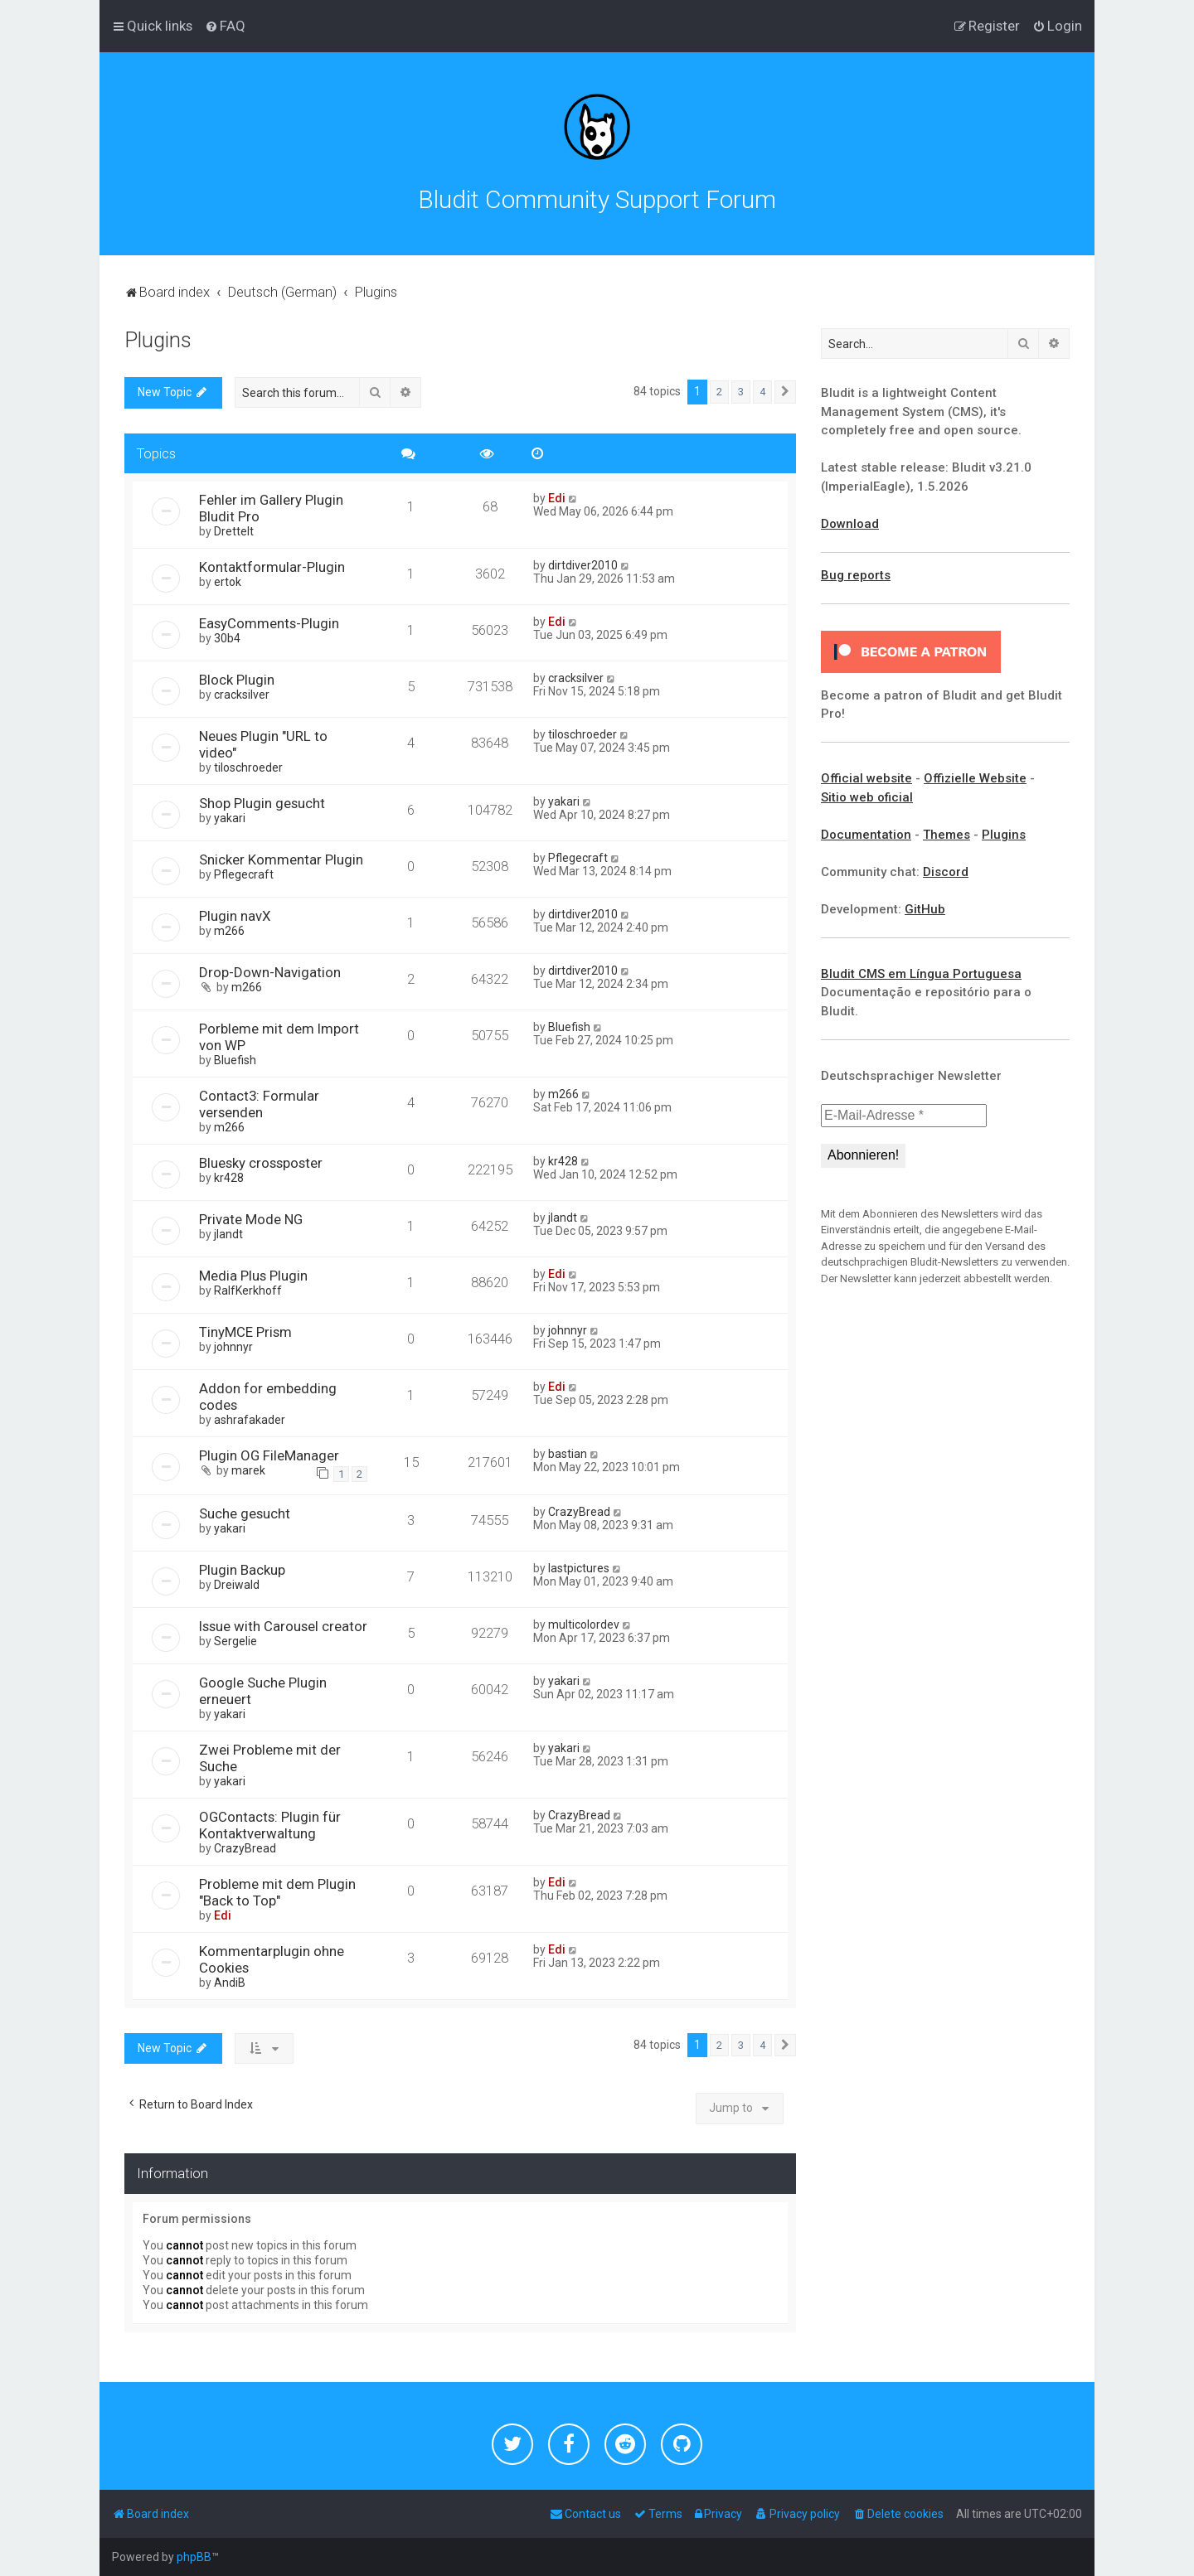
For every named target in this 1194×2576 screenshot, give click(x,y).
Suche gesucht (244, 1513)
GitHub (925, 909)
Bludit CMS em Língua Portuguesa (921, 973)
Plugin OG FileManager (269, 1455)
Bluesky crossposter (261, 1163)
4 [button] (762, 391)
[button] (785, 392)
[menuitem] (225, 25)
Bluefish (235, 1060)
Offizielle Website (975, 778)
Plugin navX (235, 916)
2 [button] (719, 391)
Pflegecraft (244, 874)
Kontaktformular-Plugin (272, 567)
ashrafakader (249, 1419)
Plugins (158, 340)
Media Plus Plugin (253, 1275)
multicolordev (583, 1624)
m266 (229, 930)
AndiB (229, 1982)
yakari (229, 818)
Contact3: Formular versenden (259, 1104)
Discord (945, 871)
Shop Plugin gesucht (262, 803)
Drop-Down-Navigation (270, 972)
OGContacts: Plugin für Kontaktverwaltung (270, 1825)
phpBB (194, 2557)
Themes (946, 834)
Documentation (866, 834)
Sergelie (235, 1641)
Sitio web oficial (867, 797)
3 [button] (741, 391)
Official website (866, 778)
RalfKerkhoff (248, 1290)
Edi (556, 498)
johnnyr (233, 1346)
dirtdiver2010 (583, 565)
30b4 (227, 638)
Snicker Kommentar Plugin (281, 859)
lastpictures (578, 1568)
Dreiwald (237, 1584)
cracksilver (241, 694)
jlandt (228, 1234)
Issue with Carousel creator (283, 1626)
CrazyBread (579, 1511)
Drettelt (234, 531)
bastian (567, 1453)
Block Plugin (236, 679)
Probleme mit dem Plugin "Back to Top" (277, 1892)
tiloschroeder (248, 767)
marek (248, 1470)
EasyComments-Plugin (269, 623)
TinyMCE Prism (245, 1332)
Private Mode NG (251, 1219)
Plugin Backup (242, 1570)
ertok (227, 581)
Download (850, 523)
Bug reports (856, 575)
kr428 (229, 1177)
